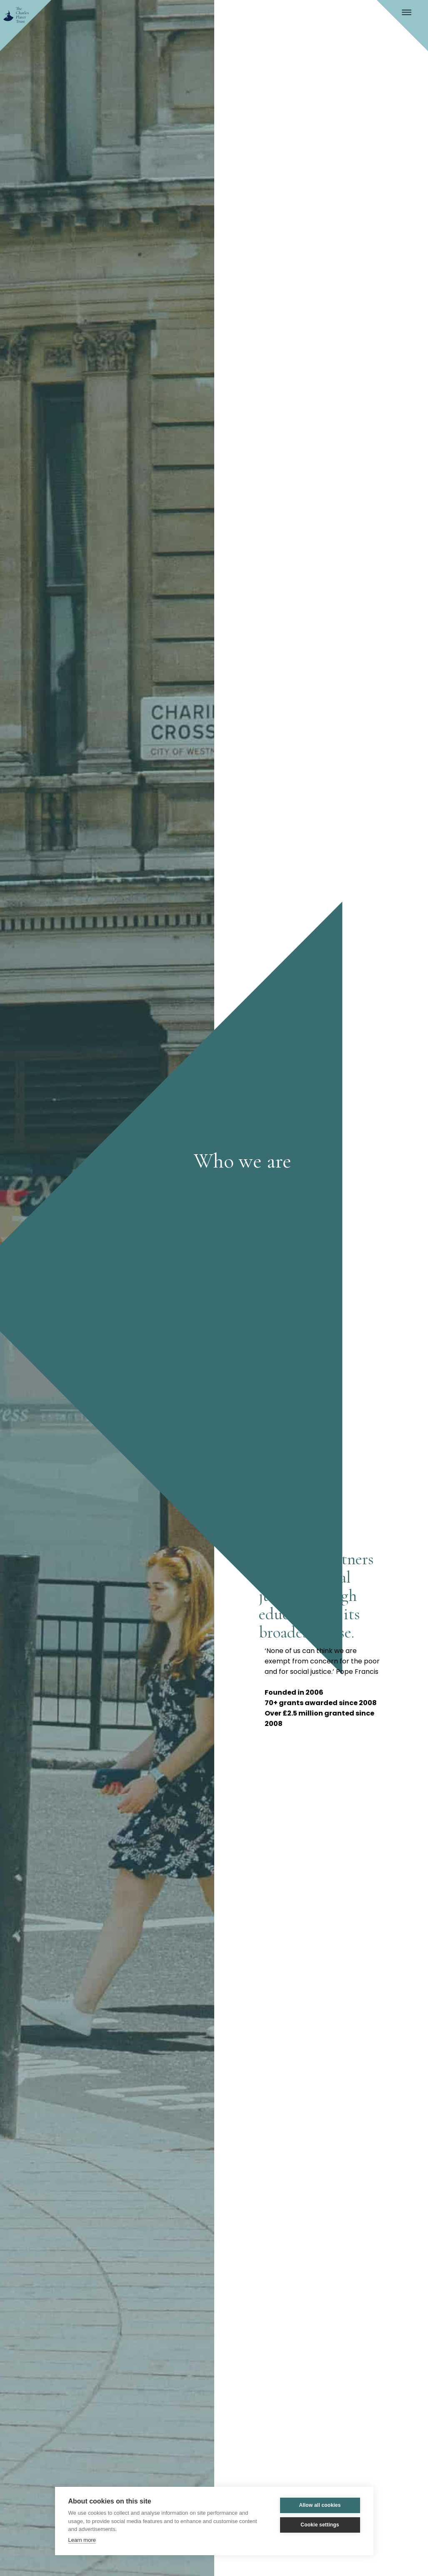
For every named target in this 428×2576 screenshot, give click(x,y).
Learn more (82, 2539)
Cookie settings (319, 2525)
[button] (413, 15)
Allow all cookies (319, 2505)
